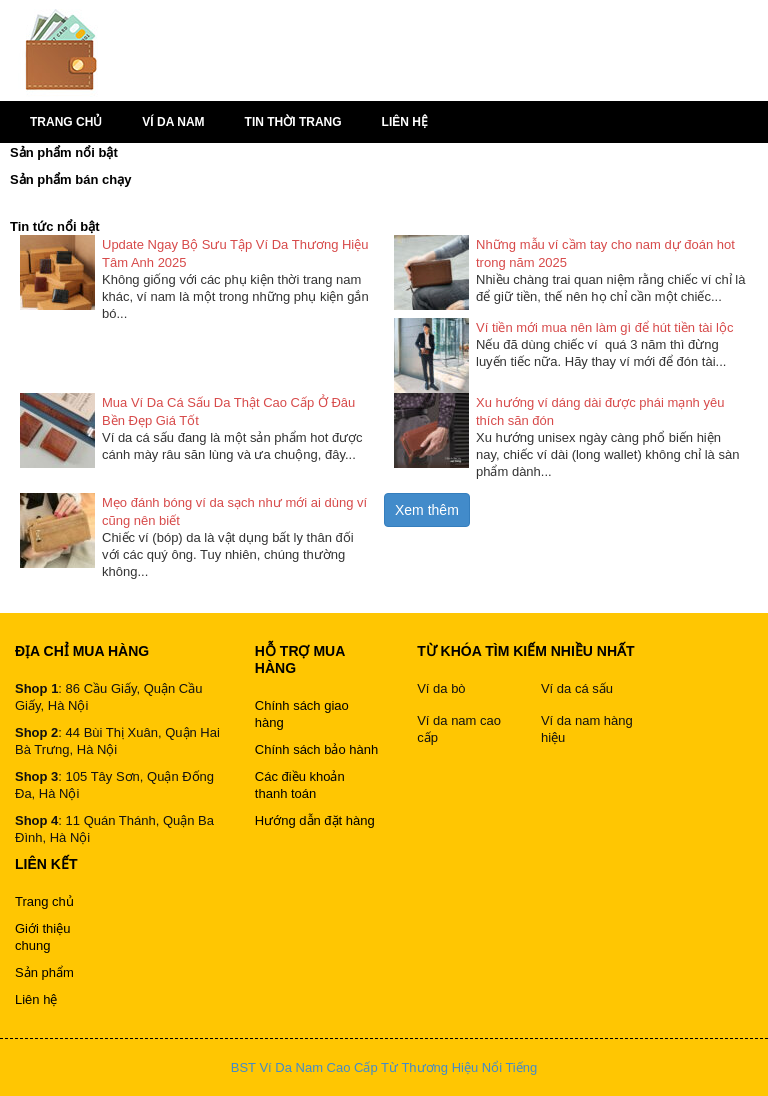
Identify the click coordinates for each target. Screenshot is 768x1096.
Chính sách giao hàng (302, 714)
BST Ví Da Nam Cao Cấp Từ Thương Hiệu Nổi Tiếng (384, 1067)
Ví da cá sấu (577, 688)
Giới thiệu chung (42, 937)
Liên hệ (405, 122)
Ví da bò (441, 688)
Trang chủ (66, 122)
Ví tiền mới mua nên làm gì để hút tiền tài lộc (604, 327)
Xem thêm (427, 510)
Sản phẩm (44, 972)
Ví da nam (173, 122)
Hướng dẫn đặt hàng (315, 820)
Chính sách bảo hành (316, 749)
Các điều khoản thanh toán (300, 785)
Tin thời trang (293, 122)
